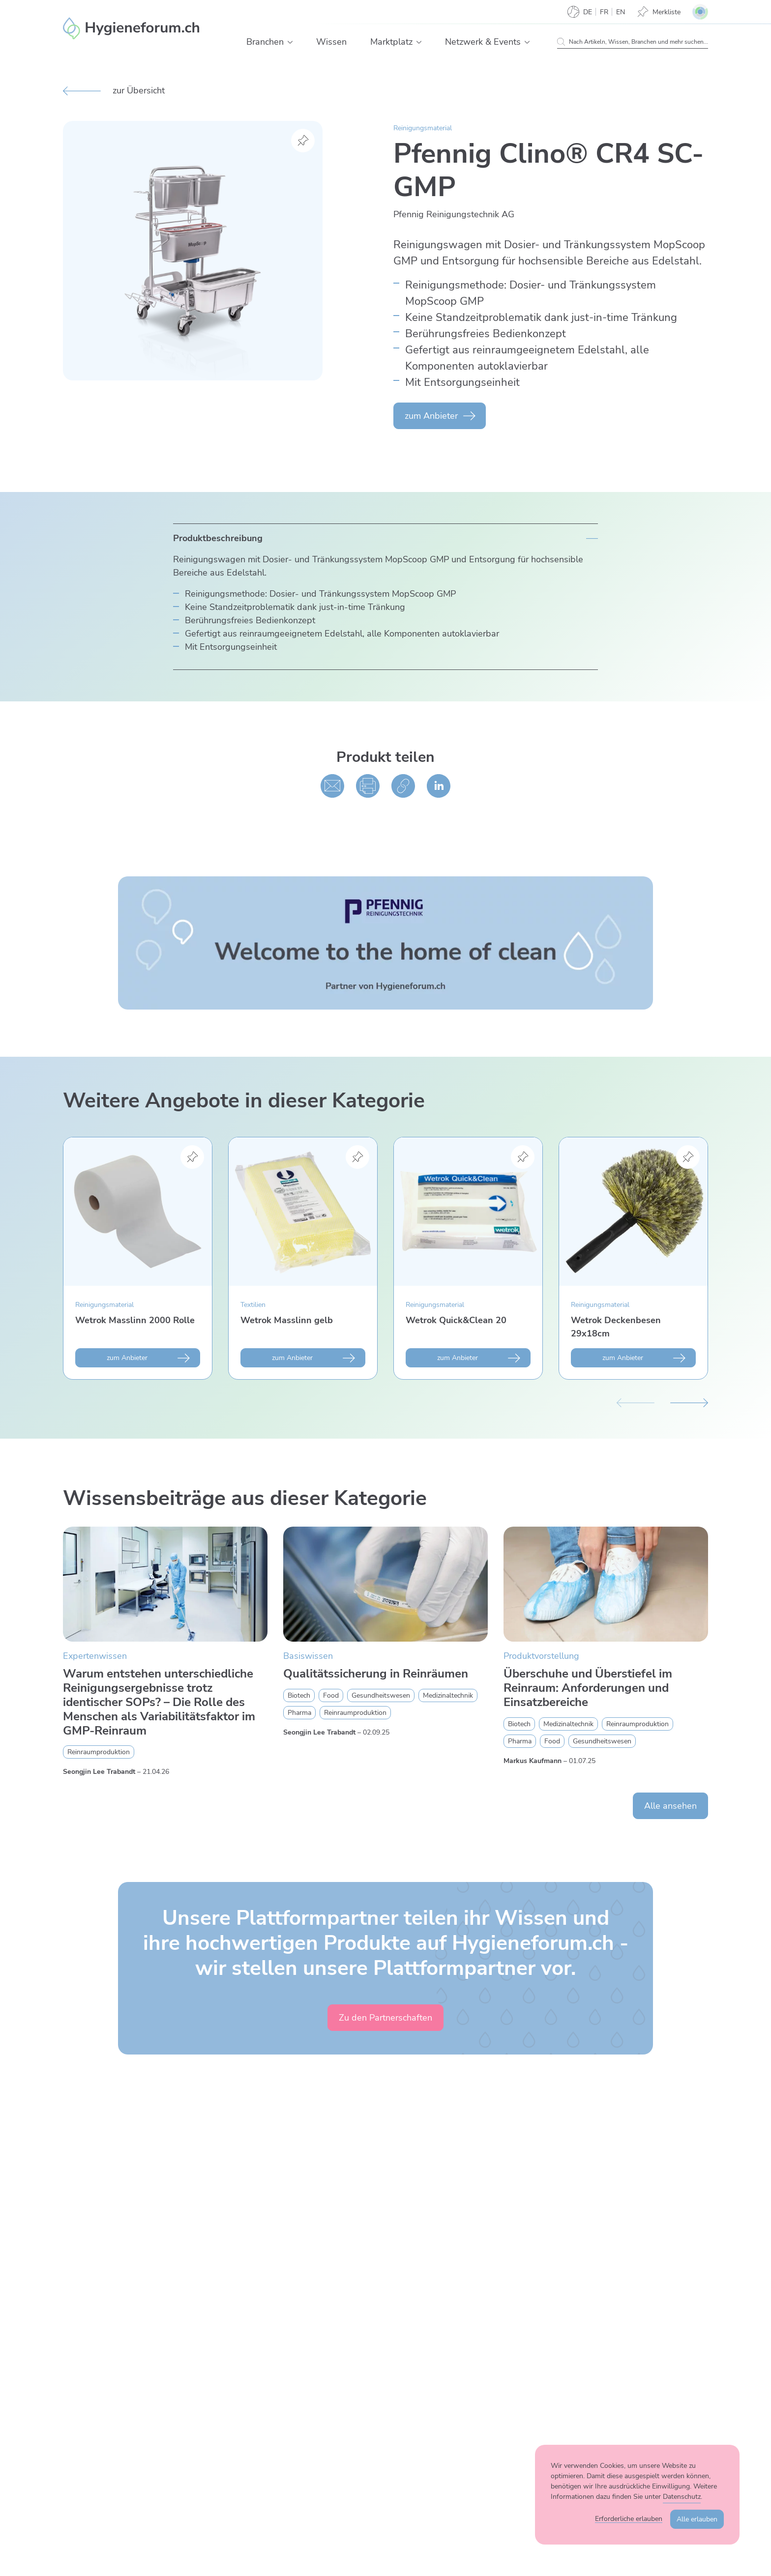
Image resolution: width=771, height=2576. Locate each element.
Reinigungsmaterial (422, 128)
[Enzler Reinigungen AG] (131, 28)
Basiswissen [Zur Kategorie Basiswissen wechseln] (308, 1656)
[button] (290, 42)
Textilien (253, 1304)
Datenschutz (682, 2496)
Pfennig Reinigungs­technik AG (453, 214)
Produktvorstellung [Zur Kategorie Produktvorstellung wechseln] (541, 1656)
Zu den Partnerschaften (385, 2018)
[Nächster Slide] (689, 1401)
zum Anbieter (431, 416)
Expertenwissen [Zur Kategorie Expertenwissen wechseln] (95, 1656)
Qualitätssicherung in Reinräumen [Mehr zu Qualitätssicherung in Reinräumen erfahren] (375, 1674)
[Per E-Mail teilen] (332, 786)
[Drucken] (368, 786)
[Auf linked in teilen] (438, 786)
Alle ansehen (670, 1806)
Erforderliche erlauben (628, 2518)
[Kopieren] (403, 786)
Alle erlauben (697, 2519)
